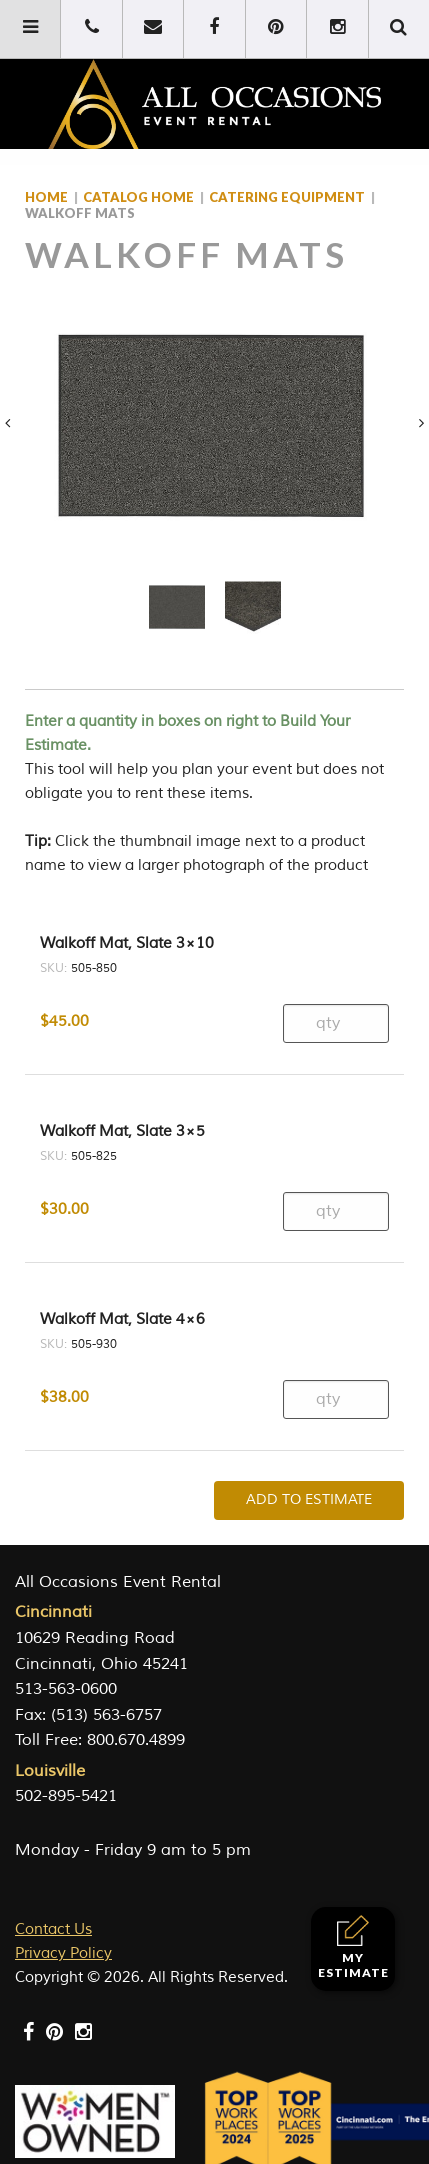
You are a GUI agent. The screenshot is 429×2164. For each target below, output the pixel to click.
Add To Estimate (309, 1499)
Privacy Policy (63, 1953)
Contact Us (53, 1929)
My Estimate (353, 1947)
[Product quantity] (336, 1023)
